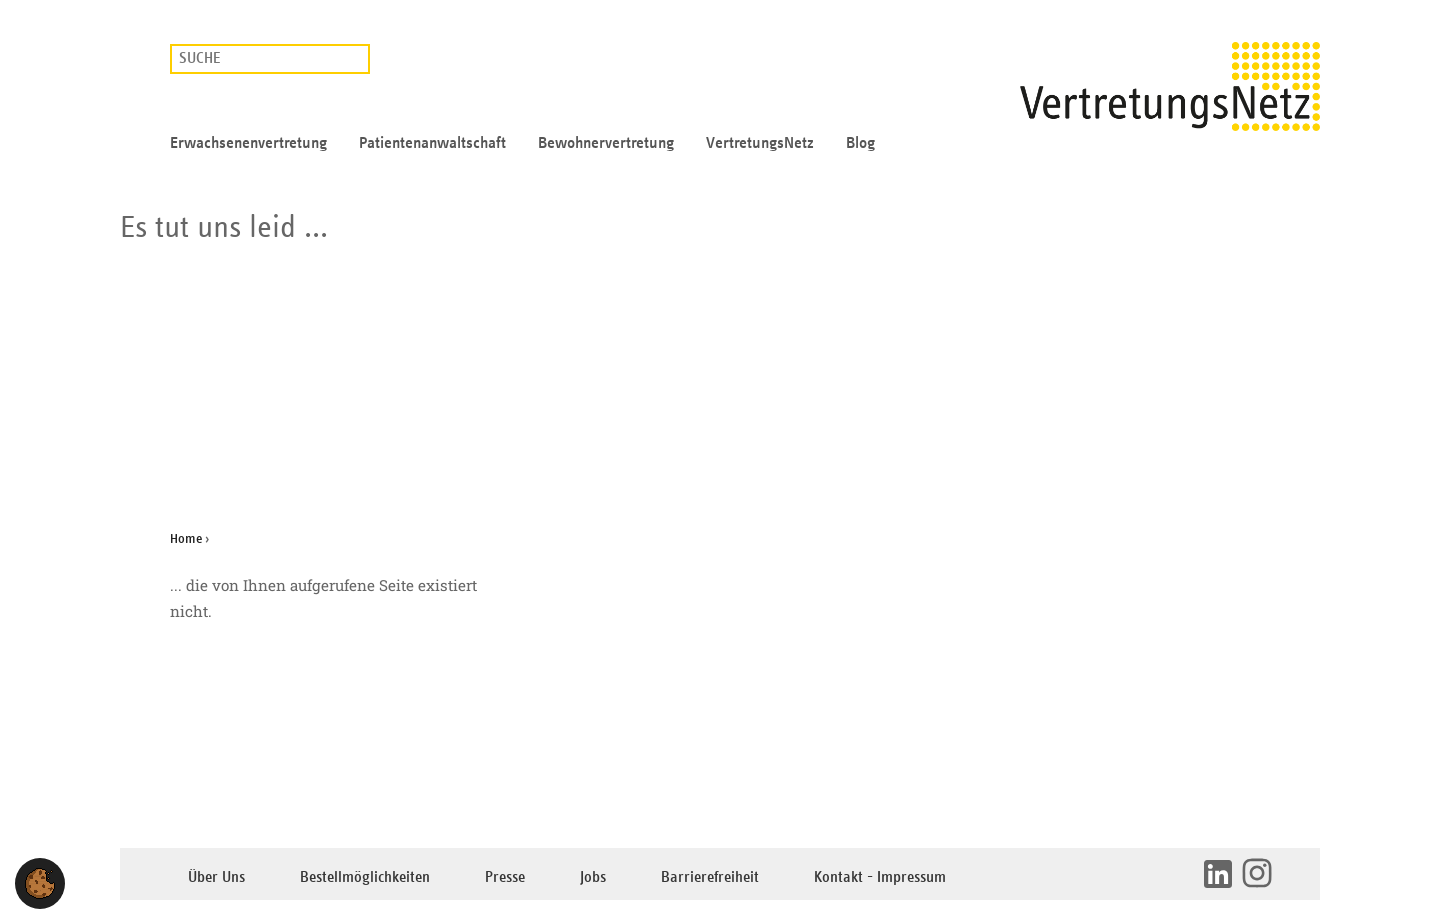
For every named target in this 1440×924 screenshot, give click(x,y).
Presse (505, 877)
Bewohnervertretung (606, 143)
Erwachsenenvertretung (248, 143)
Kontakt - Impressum (880, 877)
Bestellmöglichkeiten (365, 877)
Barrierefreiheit (710, 877)
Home (186, 539)
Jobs (593, 877)
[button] (40, 883)
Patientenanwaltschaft (432, 143)
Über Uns (216, 877)
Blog (860, 143)
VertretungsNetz (760, 143)
